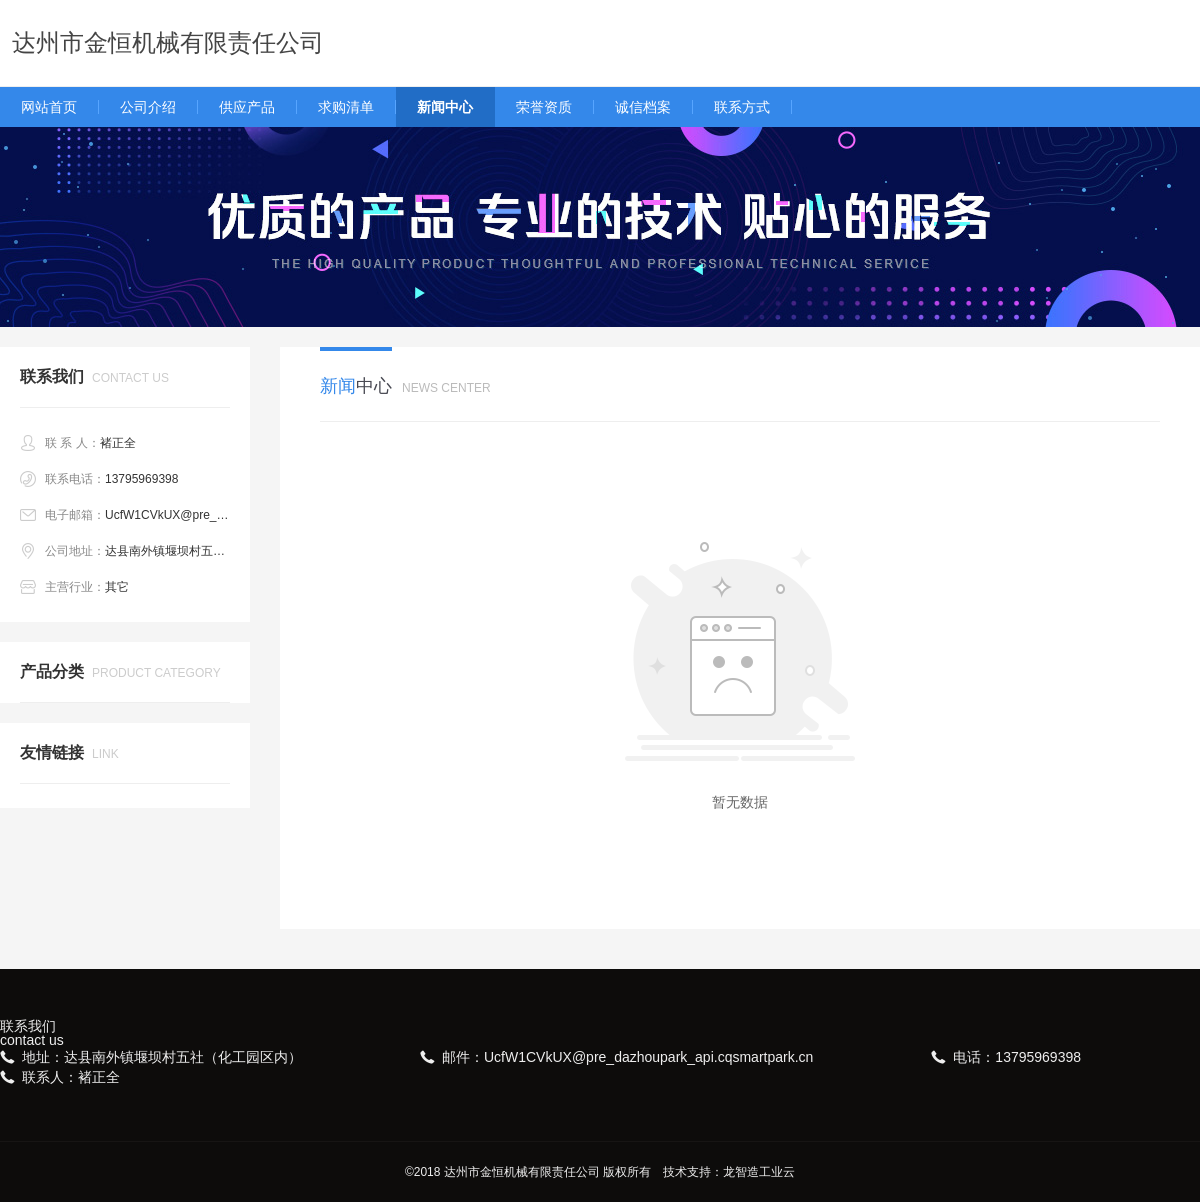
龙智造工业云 (759, 1172)
